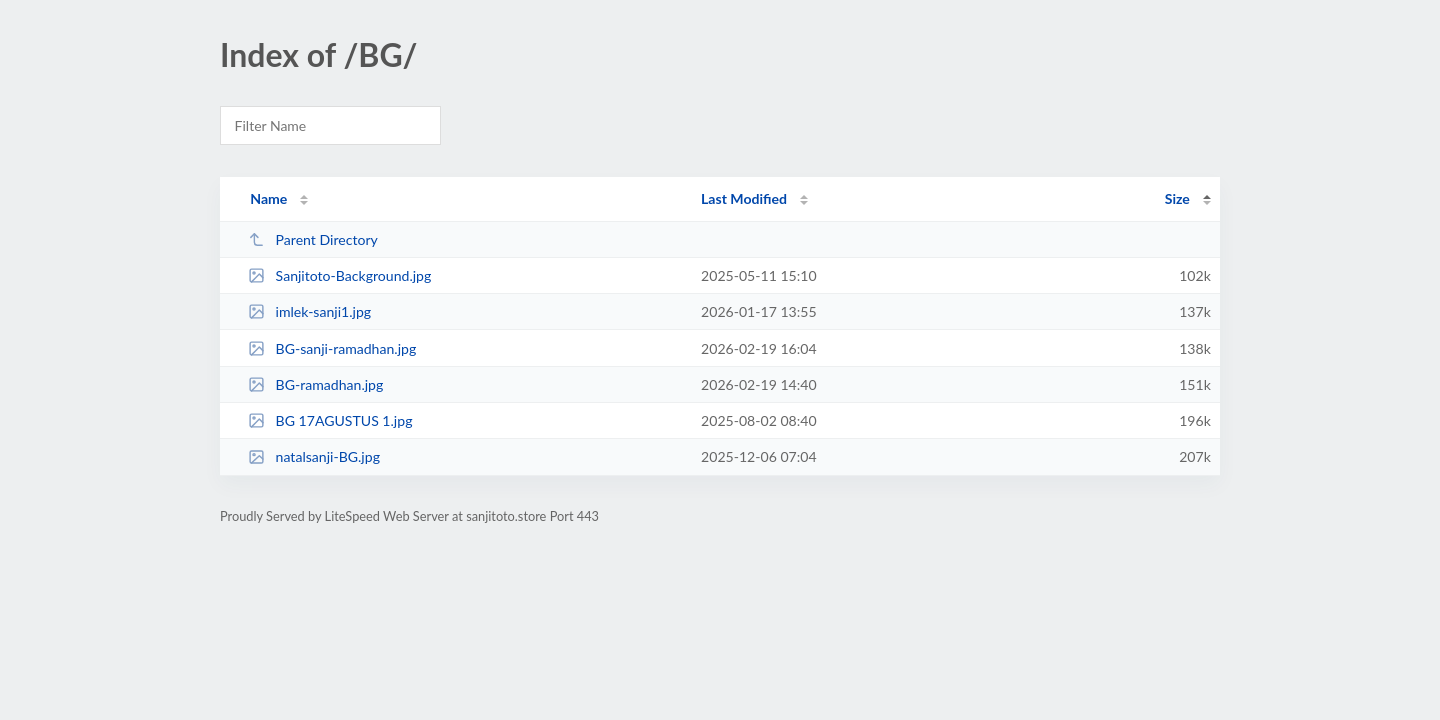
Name (268, 198)
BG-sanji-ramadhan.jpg (332, 348)
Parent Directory (313, 239)
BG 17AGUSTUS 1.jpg (330, 420)
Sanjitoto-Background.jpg (339, 275)
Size (1177, 198)
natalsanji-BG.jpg (314, 456)
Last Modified (744, 198)
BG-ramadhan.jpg (315, 384)
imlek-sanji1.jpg (309, 311)
